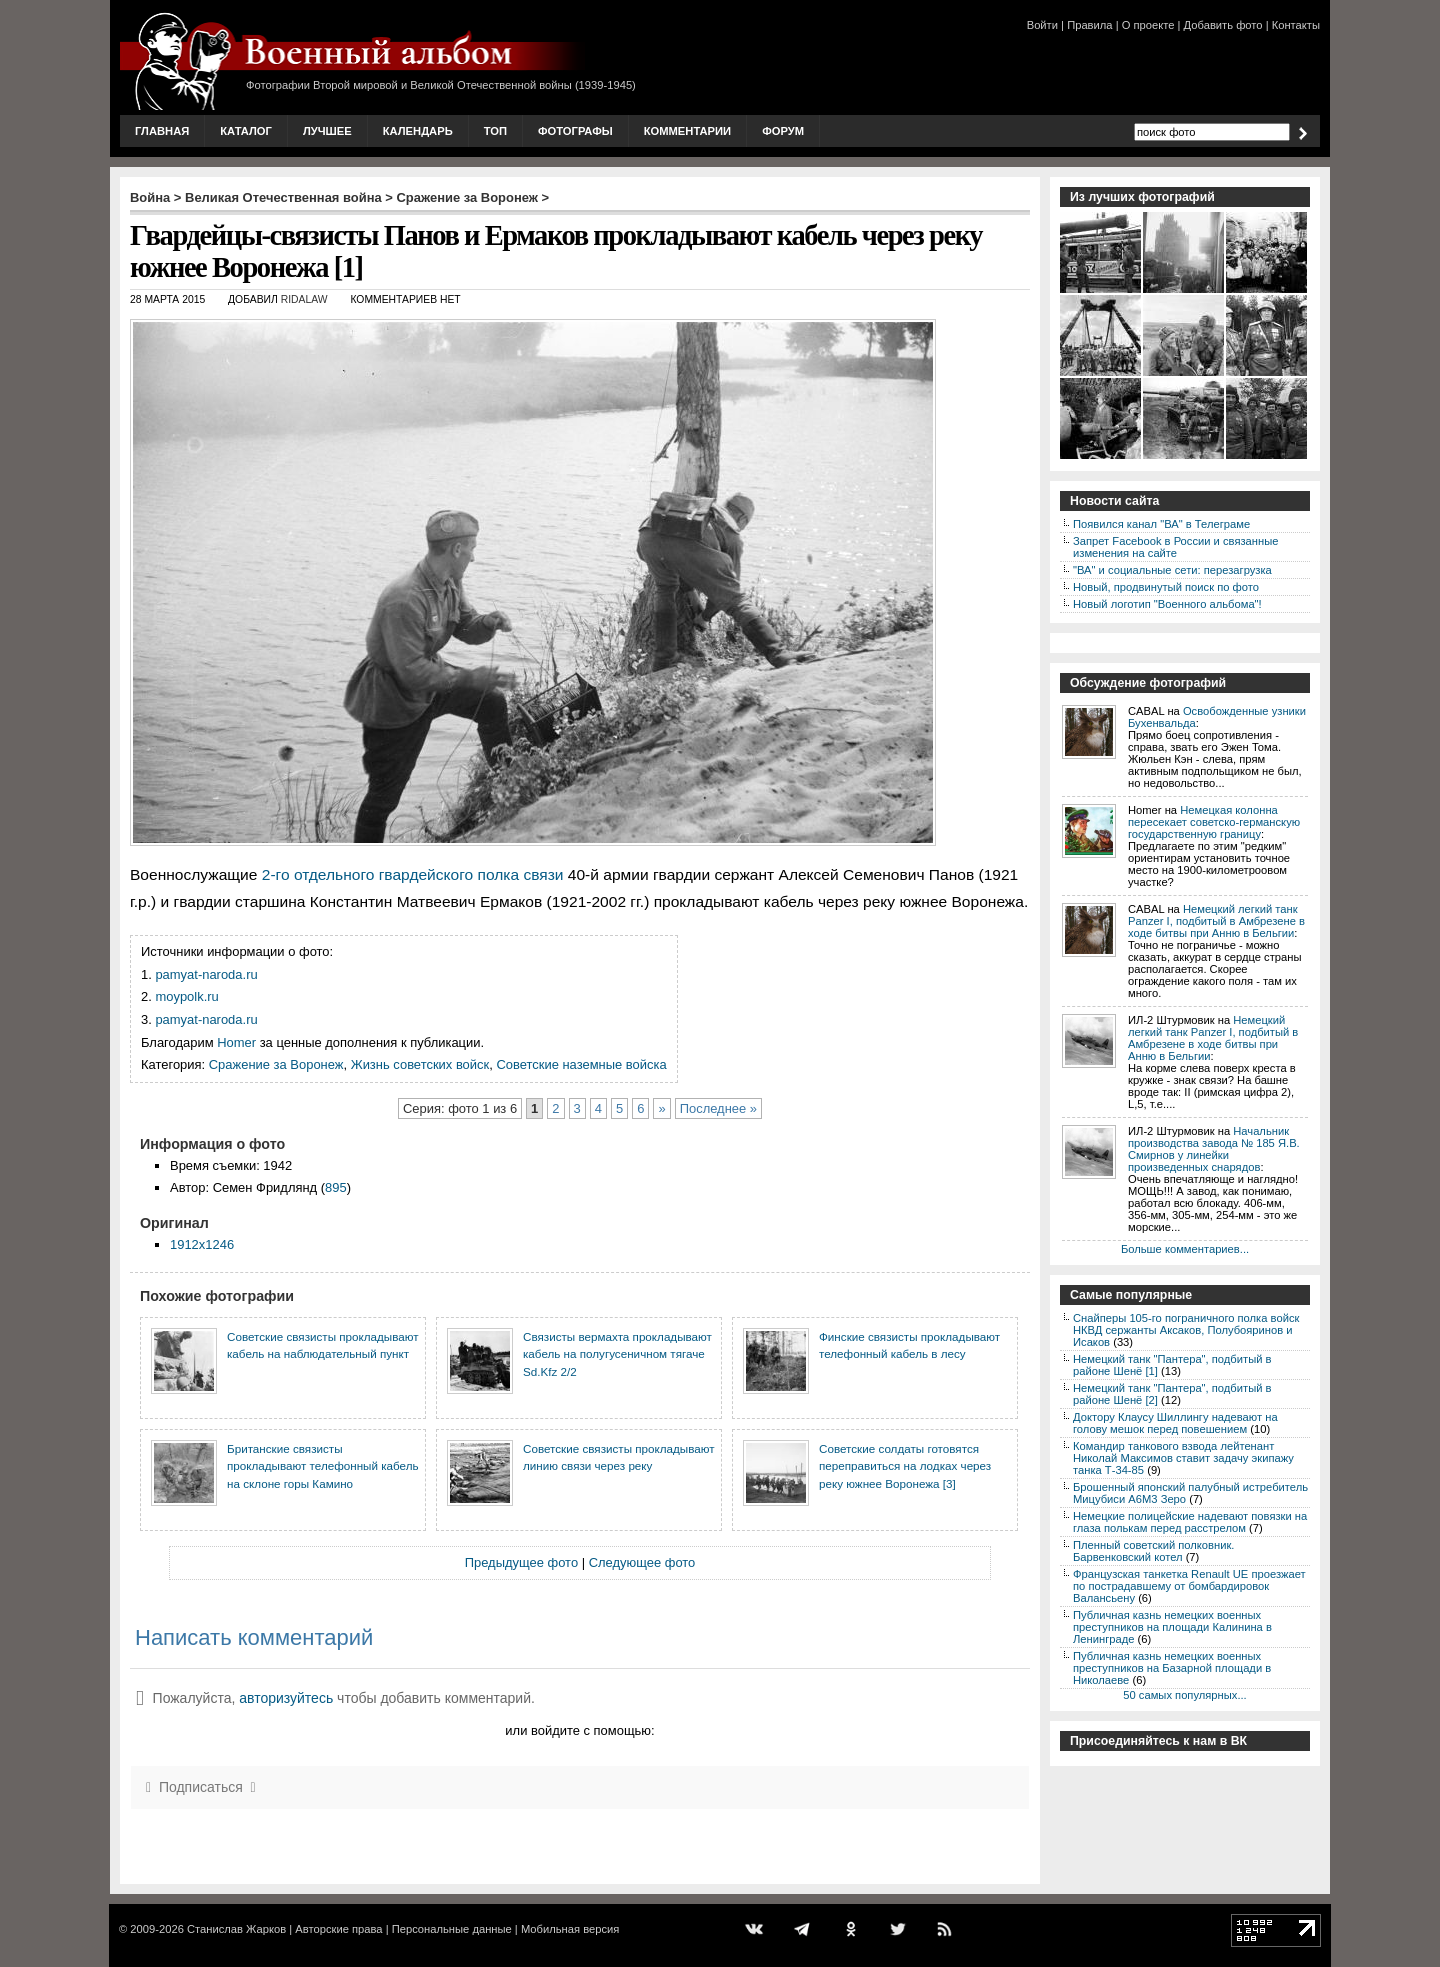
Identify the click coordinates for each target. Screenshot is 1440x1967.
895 (336, 1187)
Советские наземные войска (581, 1064)
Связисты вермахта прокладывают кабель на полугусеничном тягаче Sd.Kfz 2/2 (617, 1354)
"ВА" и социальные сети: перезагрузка (1172, 570)
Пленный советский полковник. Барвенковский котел (1153, 1551)
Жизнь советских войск (420, 1064)
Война (150, 197)
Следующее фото (642, 1562)
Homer (236, 1042)
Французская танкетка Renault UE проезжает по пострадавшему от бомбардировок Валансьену (1189, 1586)
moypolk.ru (186, 996)
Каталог (246, 131)
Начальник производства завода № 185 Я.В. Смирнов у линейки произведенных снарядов (1214, 1149)
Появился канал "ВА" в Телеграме (1161, 524)
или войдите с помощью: (579, 1730)
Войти (1042, 25)
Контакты (1296, 25)
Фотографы (575, 131)
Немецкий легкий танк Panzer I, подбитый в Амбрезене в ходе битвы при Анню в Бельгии (1216, 921)
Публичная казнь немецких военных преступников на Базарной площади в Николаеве (1172, 1668)
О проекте (1148, 25)
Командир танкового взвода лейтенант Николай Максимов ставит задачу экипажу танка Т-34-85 (1183, 1458)
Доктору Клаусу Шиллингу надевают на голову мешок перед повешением (1175, 1423)
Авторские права (338, 1929)
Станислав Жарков (236, 1929)
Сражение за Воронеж (467, 197)
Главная (162, 131)
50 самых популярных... (1184, 1695)
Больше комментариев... (1185, 1249)
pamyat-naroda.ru (206, 974)
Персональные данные (452, 1929)
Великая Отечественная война (283, 197)
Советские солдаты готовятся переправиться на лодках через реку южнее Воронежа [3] (905, 1466)
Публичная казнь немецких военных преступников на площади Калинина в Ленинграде (1172, 1627)
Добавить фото (1223, 25)
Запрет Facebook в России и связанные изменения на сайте (1175, 547)
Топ (495, 131)
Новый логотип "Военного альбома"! (1167, 604)
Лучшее (327, 131)
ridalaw (304, 299)
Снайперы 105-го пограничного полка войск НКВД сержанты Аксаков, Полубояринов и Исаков (1186, 1330)
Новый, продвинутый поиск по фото (1166, 587)
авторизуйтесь (286, 1698)
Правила (1089, 25)
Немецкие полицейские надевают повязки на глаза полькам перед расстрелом (1190, 1522)
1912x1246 (202, 1244)
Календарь (418, 131)
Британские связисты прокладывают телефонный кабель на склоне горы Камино (323, 1466)
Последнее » (718, 1108)
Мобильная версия (570, 1929)
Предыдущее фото (521, 1562)
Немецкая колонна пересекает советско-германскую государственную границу (1214, 822)
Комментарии (687, 131)
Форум (783, 131)
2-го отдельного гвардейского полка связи (413, 874)
